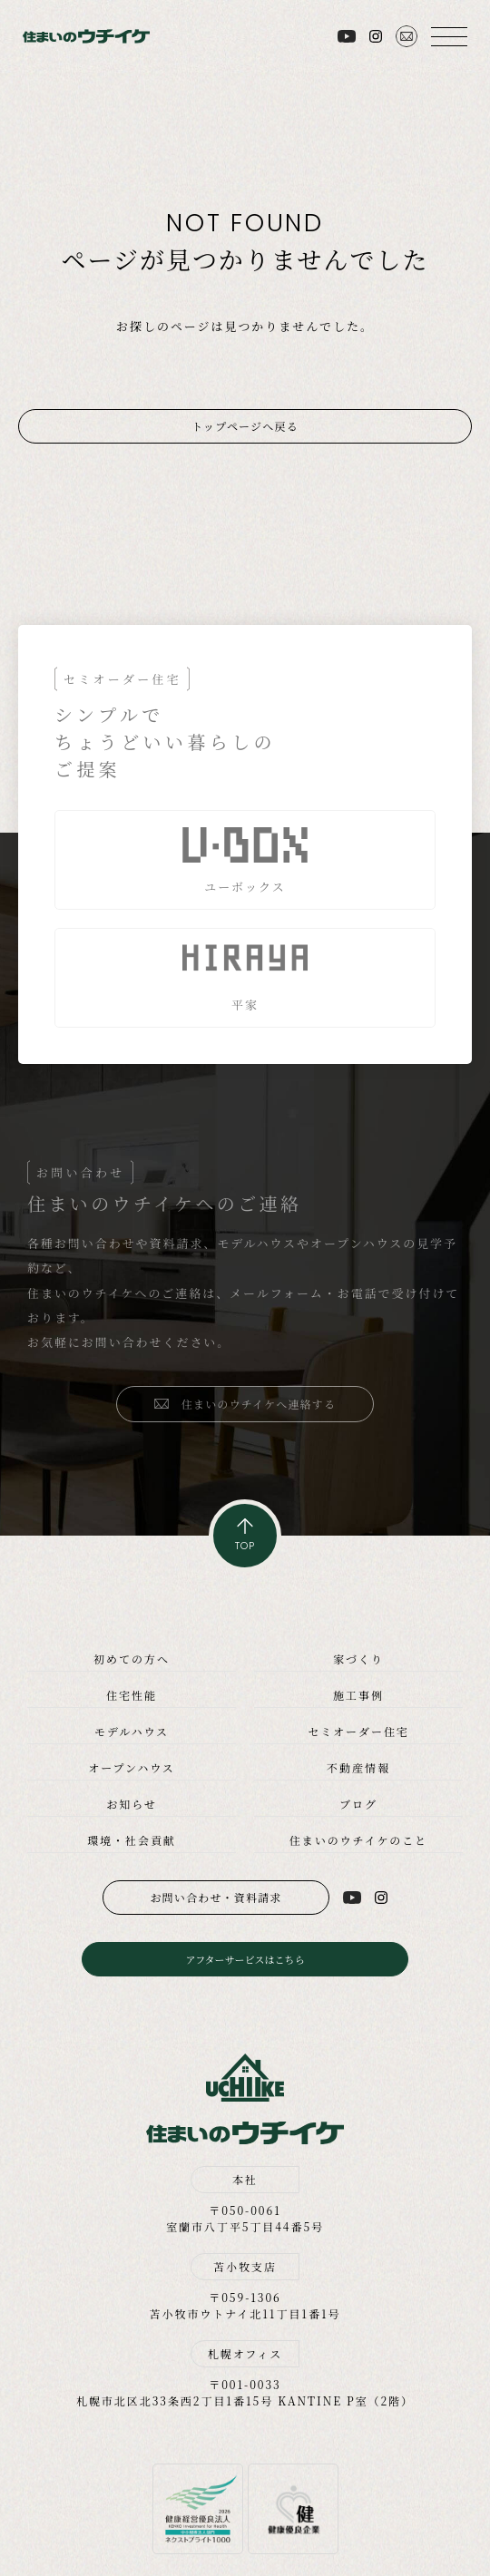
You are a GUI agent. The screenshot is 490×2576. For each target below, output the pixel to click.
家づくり (358, 1658)
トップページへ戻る (245, 426)
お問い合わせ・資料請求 (215, 1897)
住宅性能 (131, 1695)
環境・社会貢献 (131, 1840)
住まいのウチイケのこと (358, 1840)
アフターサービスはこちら (244, 1959)
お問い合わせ (406, 36)
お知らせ (131, 1803)
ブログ (358, 1803)
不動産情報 (358, 1767)
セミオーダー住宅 (358, 1731)
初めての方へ (131, 1658)
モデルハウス (131, 1731)
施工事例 (358, 1695)
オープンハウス (131, 1767)
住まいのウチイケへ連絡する (259, 1403)
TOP (245, 1545)
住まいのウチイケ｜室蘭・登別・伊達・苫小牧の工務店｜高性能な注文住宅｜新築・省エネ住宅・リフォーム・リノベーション (86, 36)
